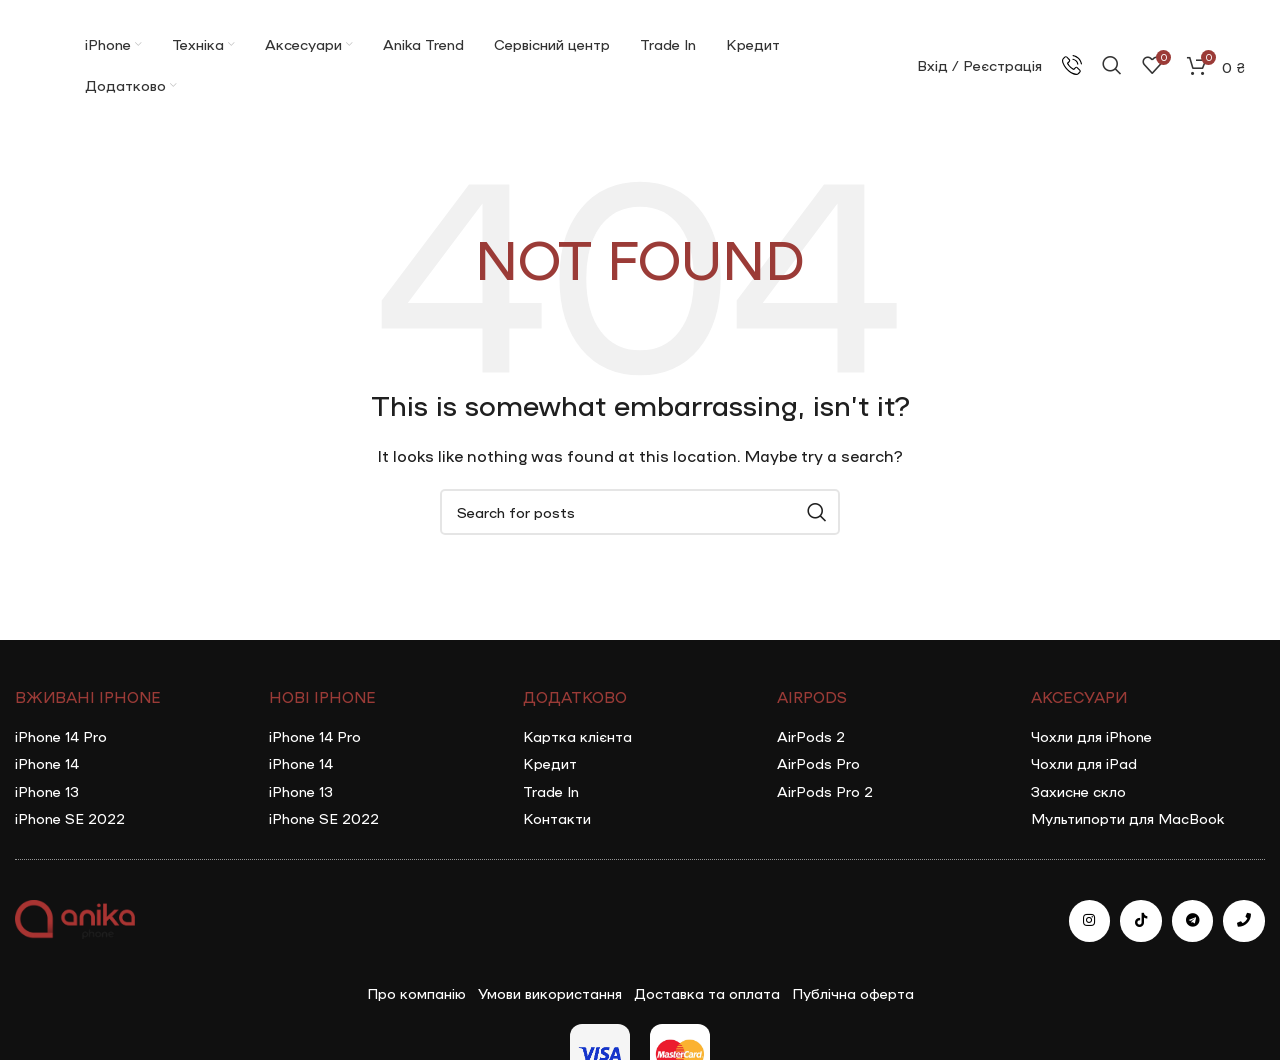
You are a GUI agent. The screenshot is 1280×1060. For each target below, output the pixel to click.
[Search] (1112, 65)
